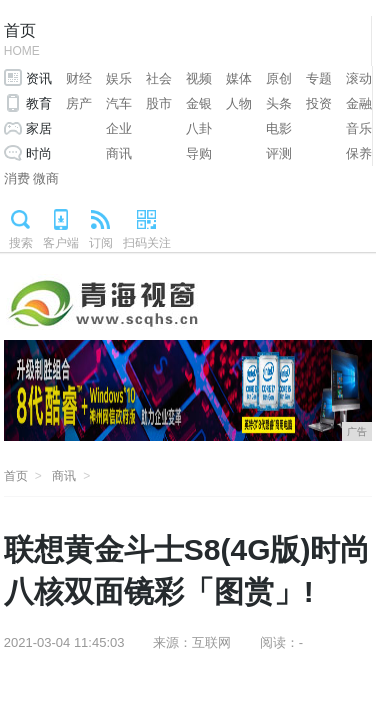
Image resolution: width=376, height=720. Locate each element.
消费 (17, 178)
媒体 (239, 78)
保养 (359, 153)
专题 (319, 78)
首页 (22, 41)
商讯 (119, 153)
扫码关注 (147, 243)
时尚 (39, 153)
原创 (279, 78)
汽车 (119, 103)
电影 (279, 128)
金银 (199, 103)
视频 (199, 78)
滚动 (359, 78)
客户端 (61, 243)
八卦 (199, 128)
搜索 (21, 243)
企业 (119, 128)
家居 (39, 128)
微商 (46, 178)
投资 (319, 103)
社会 (159, 78)
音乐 (359, 128)
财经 (79, 78)
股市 (159, 103)
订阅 (101, 243)
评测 (279, 153)
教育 (39, 103)
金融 (359, 103)
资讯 (39, 78)
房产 (79, 103)
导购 (199, 153)
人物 (239, 103)
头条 (279, 103)
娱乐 (119, 78)
